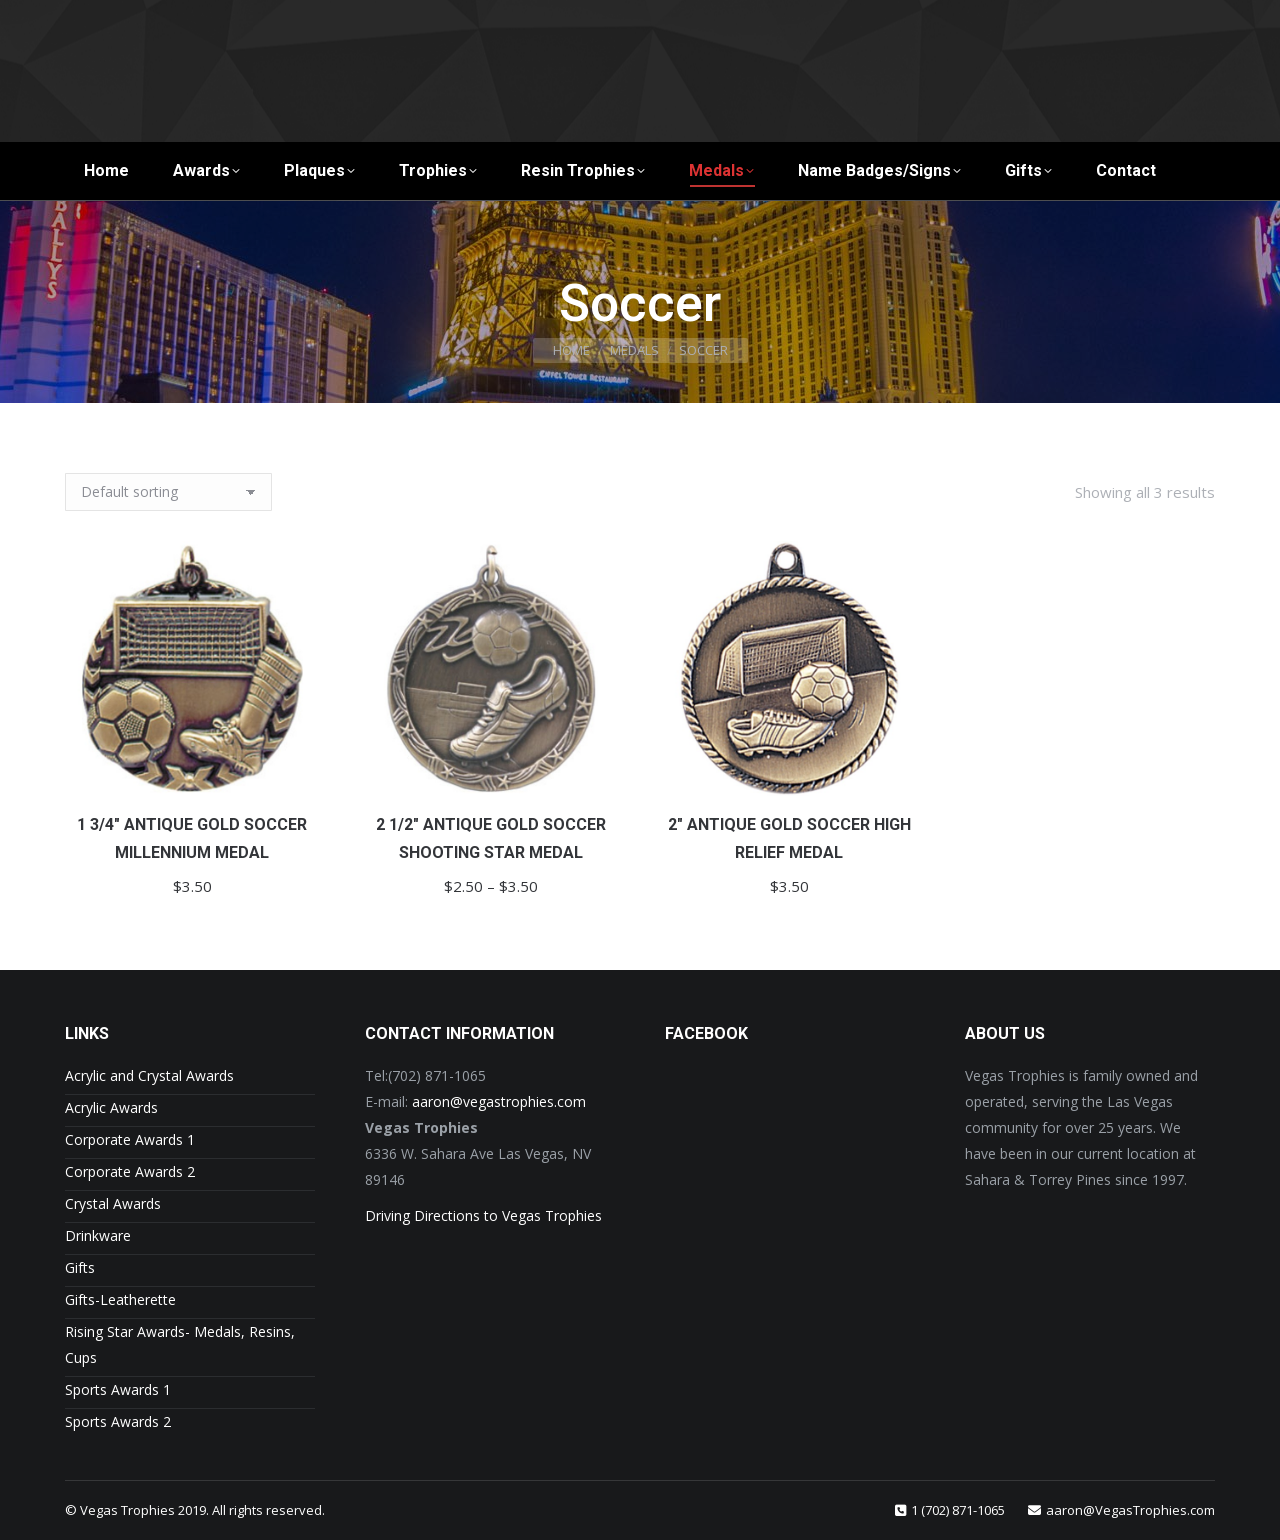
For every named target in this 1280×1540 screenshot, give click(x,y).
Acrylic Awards (111, 1107)
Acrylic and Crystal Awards (149, 1075)
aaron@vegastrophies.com (499, 1101)
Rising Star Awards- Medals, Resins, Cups (180, 1344)
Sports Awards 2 (118, 1421)
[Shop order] (168, 492)
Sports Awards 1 (118, 1389)
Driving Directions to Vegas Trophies (483, 1215)
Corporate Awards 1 (130, 1139)
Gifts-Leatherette (120, 1299)
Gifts (80, 1267)
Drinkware (98, 1235)
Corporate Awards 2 (130, 1171)
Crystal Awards (113, 1203)
